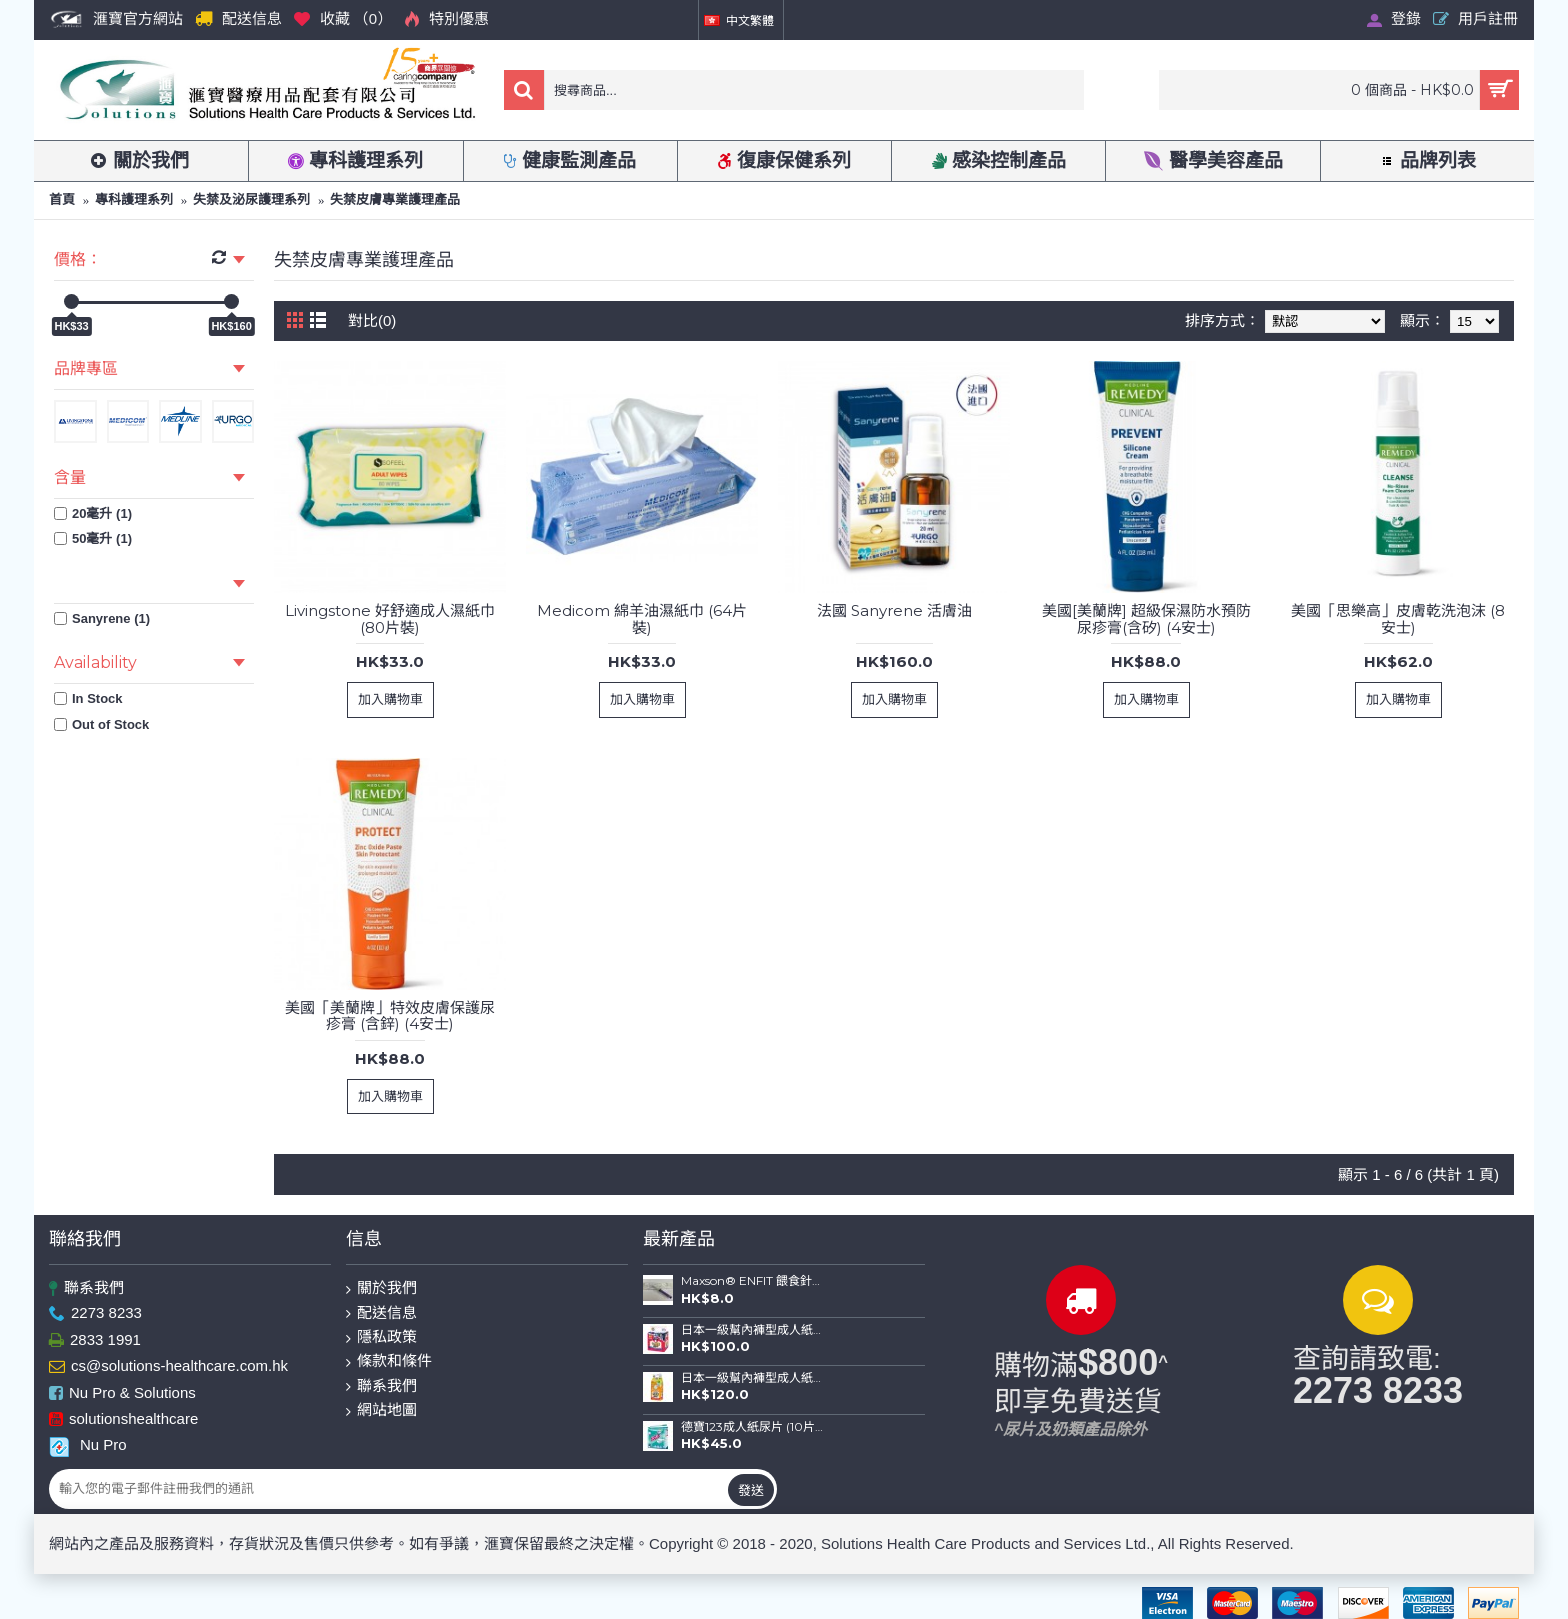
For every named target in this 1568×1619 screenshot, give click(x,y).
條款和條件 (389, 1361)
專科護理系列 (134, 199)
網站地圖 (381, 1410)
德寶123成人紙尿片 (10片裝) (752, 1427)
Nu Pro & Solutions (122, 1393)
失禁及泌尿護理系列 (251, 199)
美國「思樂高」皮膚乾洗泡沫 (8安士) (1398, 619)
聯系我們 (86, 1288)
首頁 (62, 199)
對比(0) (372, 320)
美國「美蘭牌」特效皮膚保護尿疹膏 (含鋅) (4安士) (390, 1016)
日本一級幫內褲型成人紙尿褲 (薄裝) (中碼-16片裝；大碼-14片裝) (752, 1378)
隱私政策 (381, 1337)
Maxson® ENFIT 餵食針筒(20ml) (752, 1281)
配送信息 (381, 1313)
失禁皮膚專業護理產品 (395, 199)
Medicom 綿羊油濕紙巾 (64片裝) (642, 619)
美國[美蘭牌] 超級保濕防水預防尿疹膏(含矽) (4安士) (1146, 619)
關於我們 (381, 1288)
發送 (751, 1490)
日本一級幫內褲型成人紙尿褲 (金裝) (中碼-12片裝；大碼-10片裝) (752, 1330)
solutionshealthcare (123, 1419)
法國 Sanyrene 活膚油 (894, 610)
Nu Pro (88, 1445)
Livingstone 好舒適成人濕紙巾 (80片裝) (390, 619)
